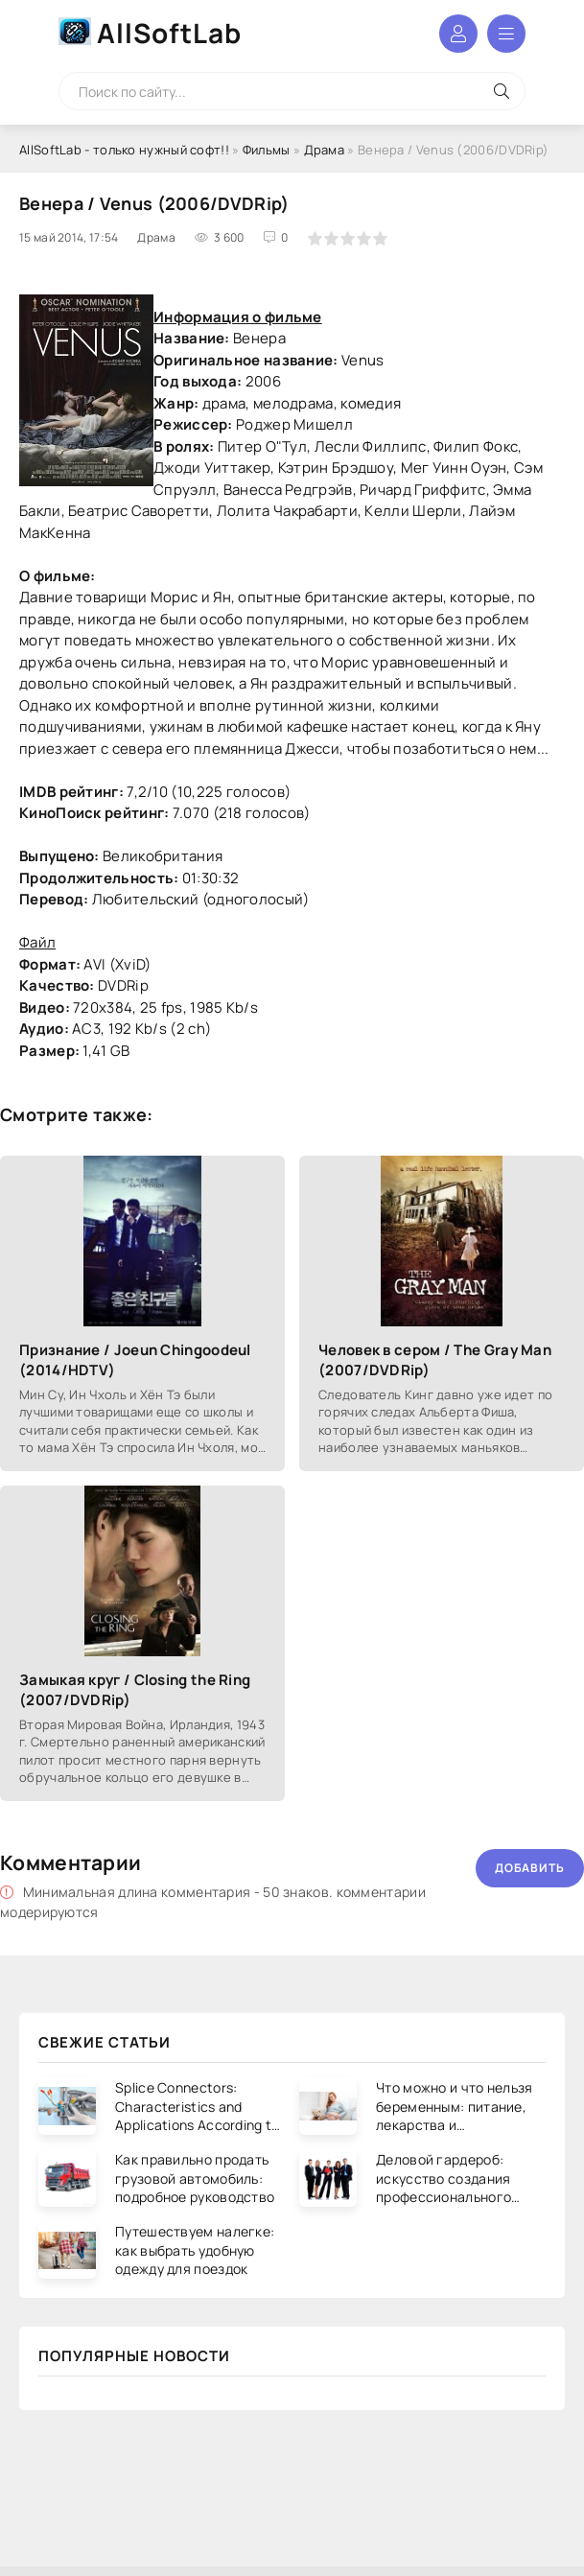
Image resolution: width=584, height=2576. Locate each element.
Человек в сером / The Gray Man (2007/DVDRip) (434, 1360)
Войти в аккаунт (458, 33)
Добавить (530, 1868)
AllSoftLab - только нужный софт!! (124, 149)
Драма (324, 149)
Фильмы (267, 149)
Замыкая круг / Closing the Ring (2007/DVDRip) (134, 1690)
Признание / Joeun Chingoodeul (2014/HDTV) (135, 1360)
